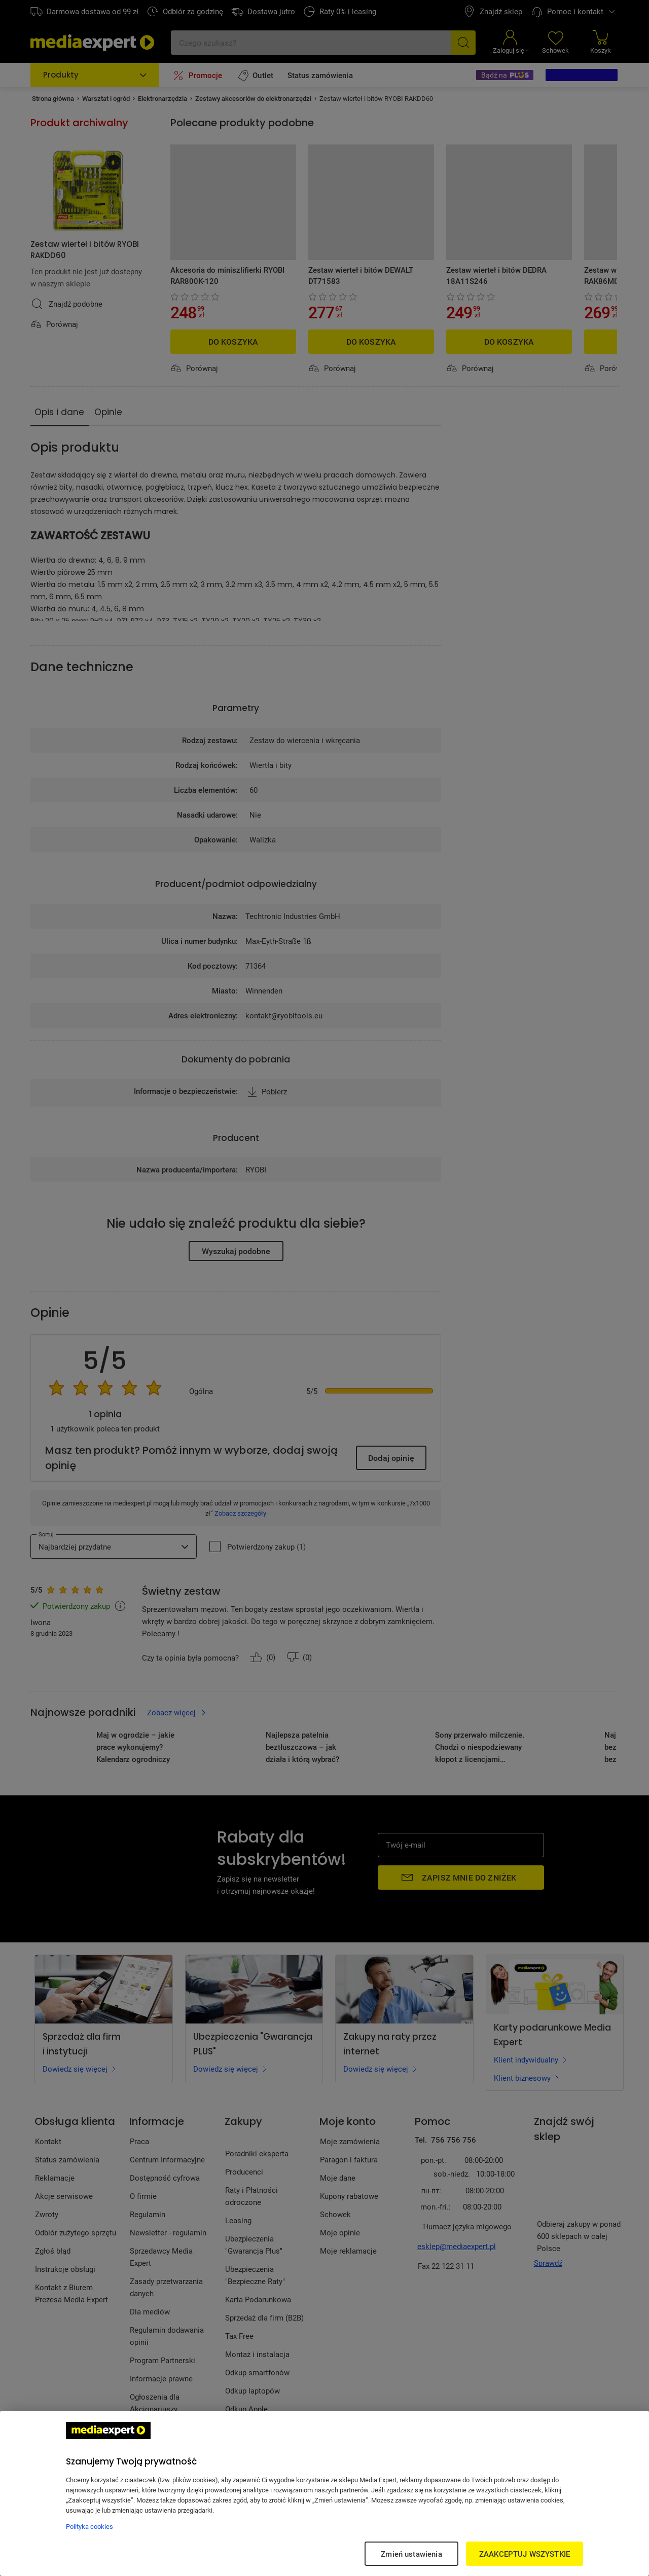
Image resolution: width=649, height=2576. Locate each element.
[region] (324, 2493)
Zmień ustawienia (411, 2554)
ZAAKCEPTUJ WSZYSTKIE (524, 2554)
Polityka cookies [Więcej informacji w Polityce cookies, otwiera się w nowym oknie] (89, 2526)
